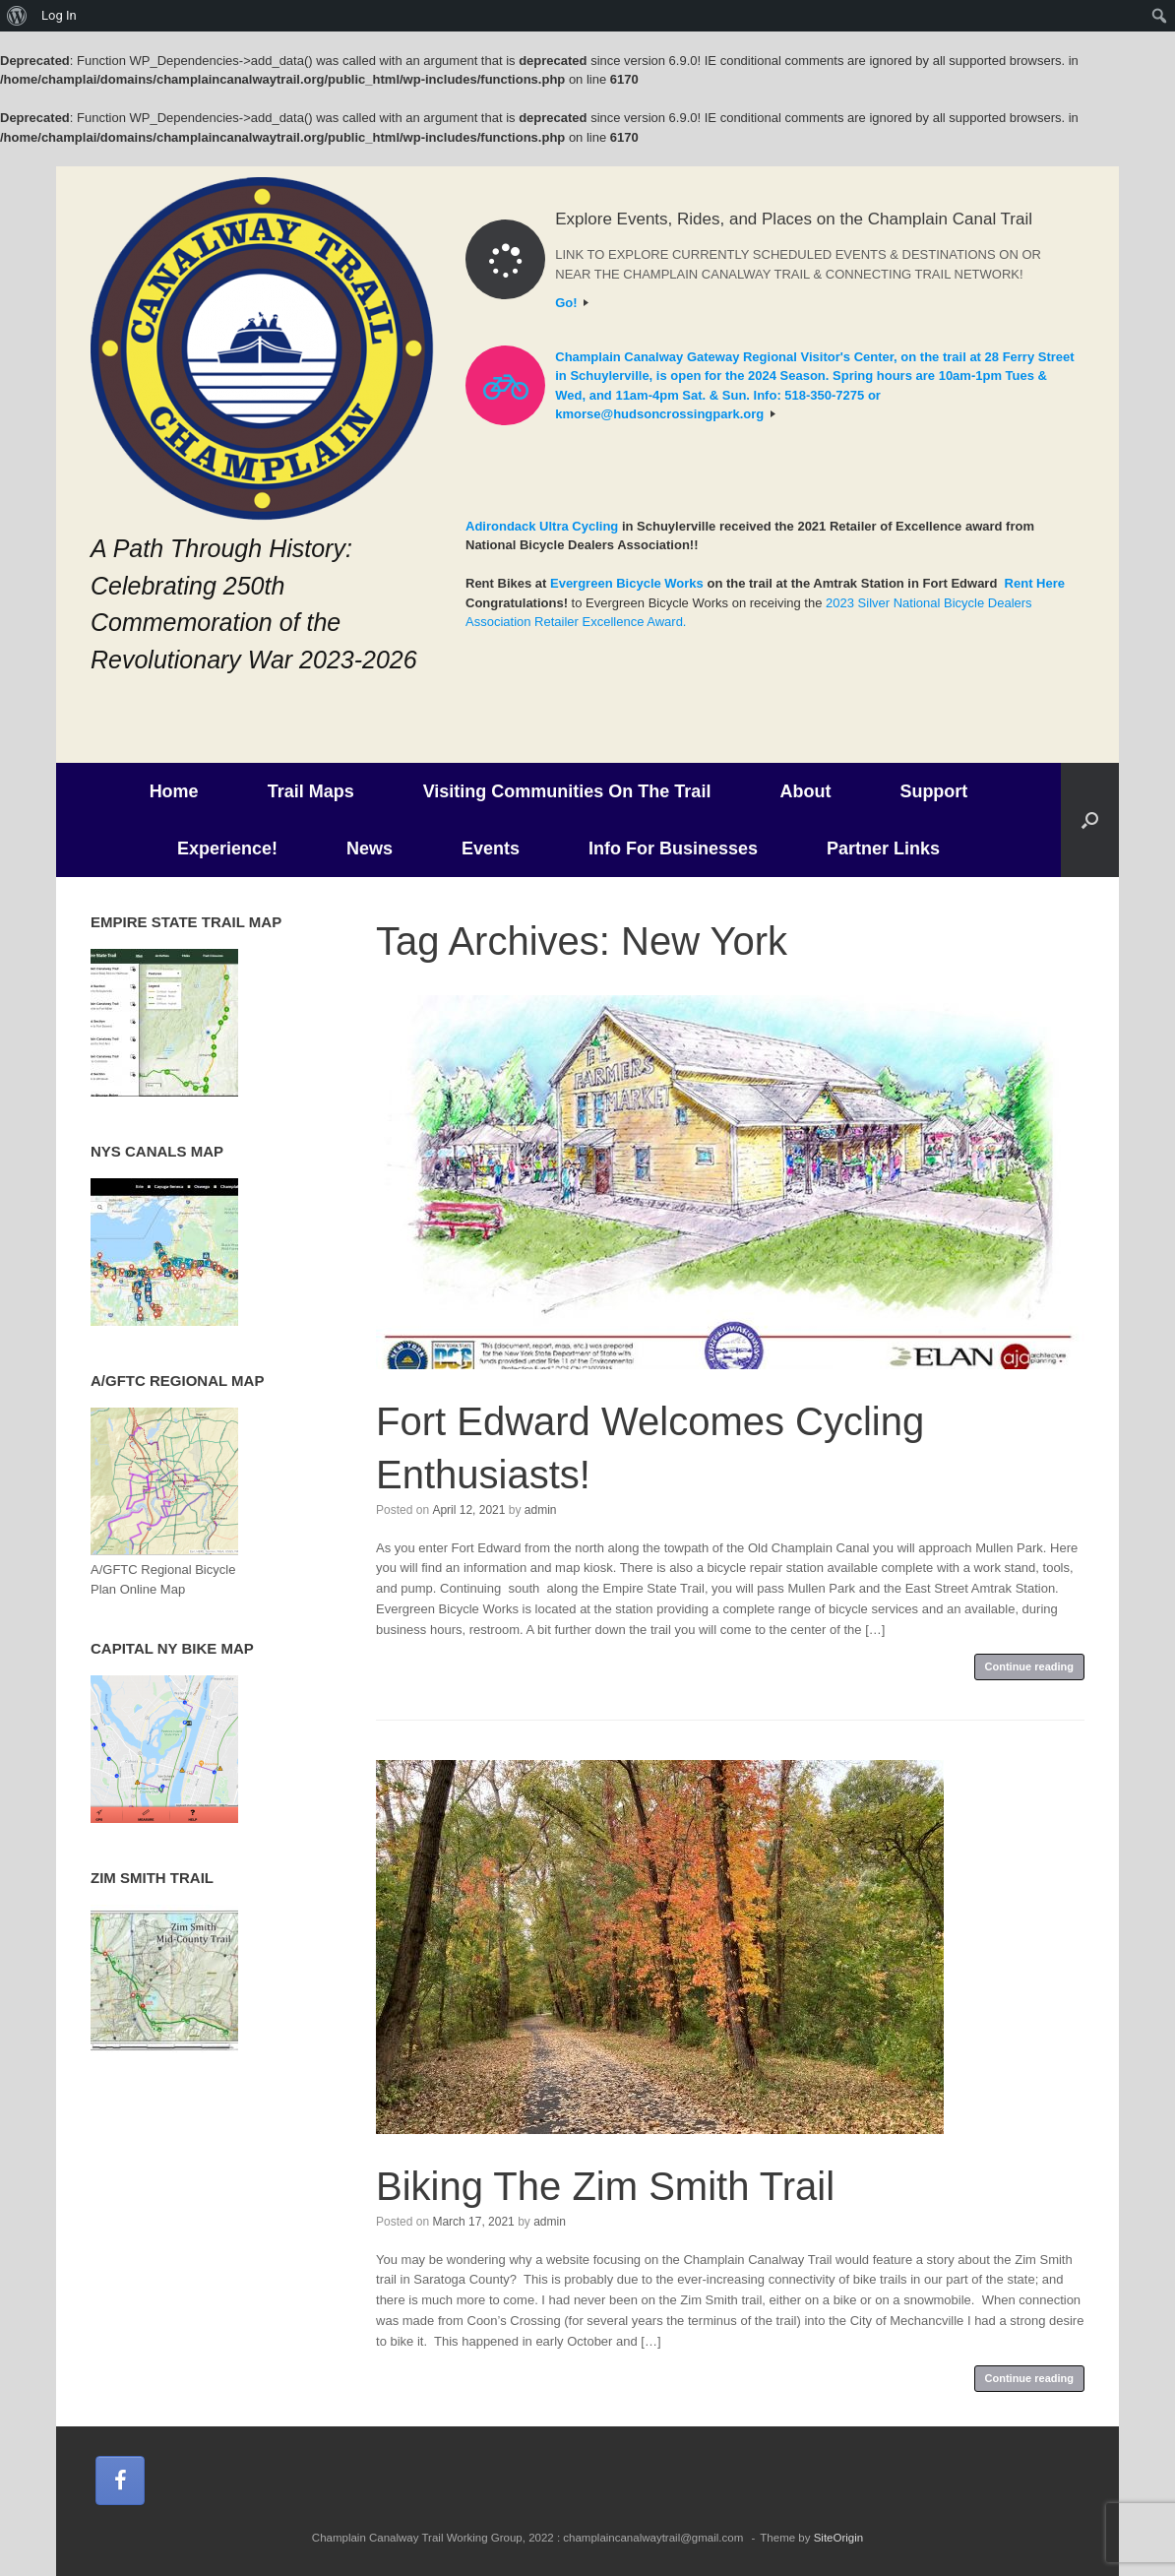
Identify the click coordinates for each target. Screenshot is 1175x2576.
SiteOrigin (839, 2538)
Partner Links (883, 848)
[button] (1090, 820)
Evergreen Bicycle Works (627, 583)
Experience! (227, 848)
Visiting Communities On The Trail (567, 791)
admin (541, 1510)
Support (933, 791)
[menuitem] (17, 15)
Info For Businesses (673, 848)
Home (174, 791)
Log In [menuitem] (59, 15)
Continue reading (1029, 1666)
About (805, 791)
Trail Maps (311, 791)
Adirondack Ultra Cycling (541, 526)
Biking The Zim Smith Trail (605, 2186)
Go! (571, 302)
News (369, 848)
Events (491, 848)
